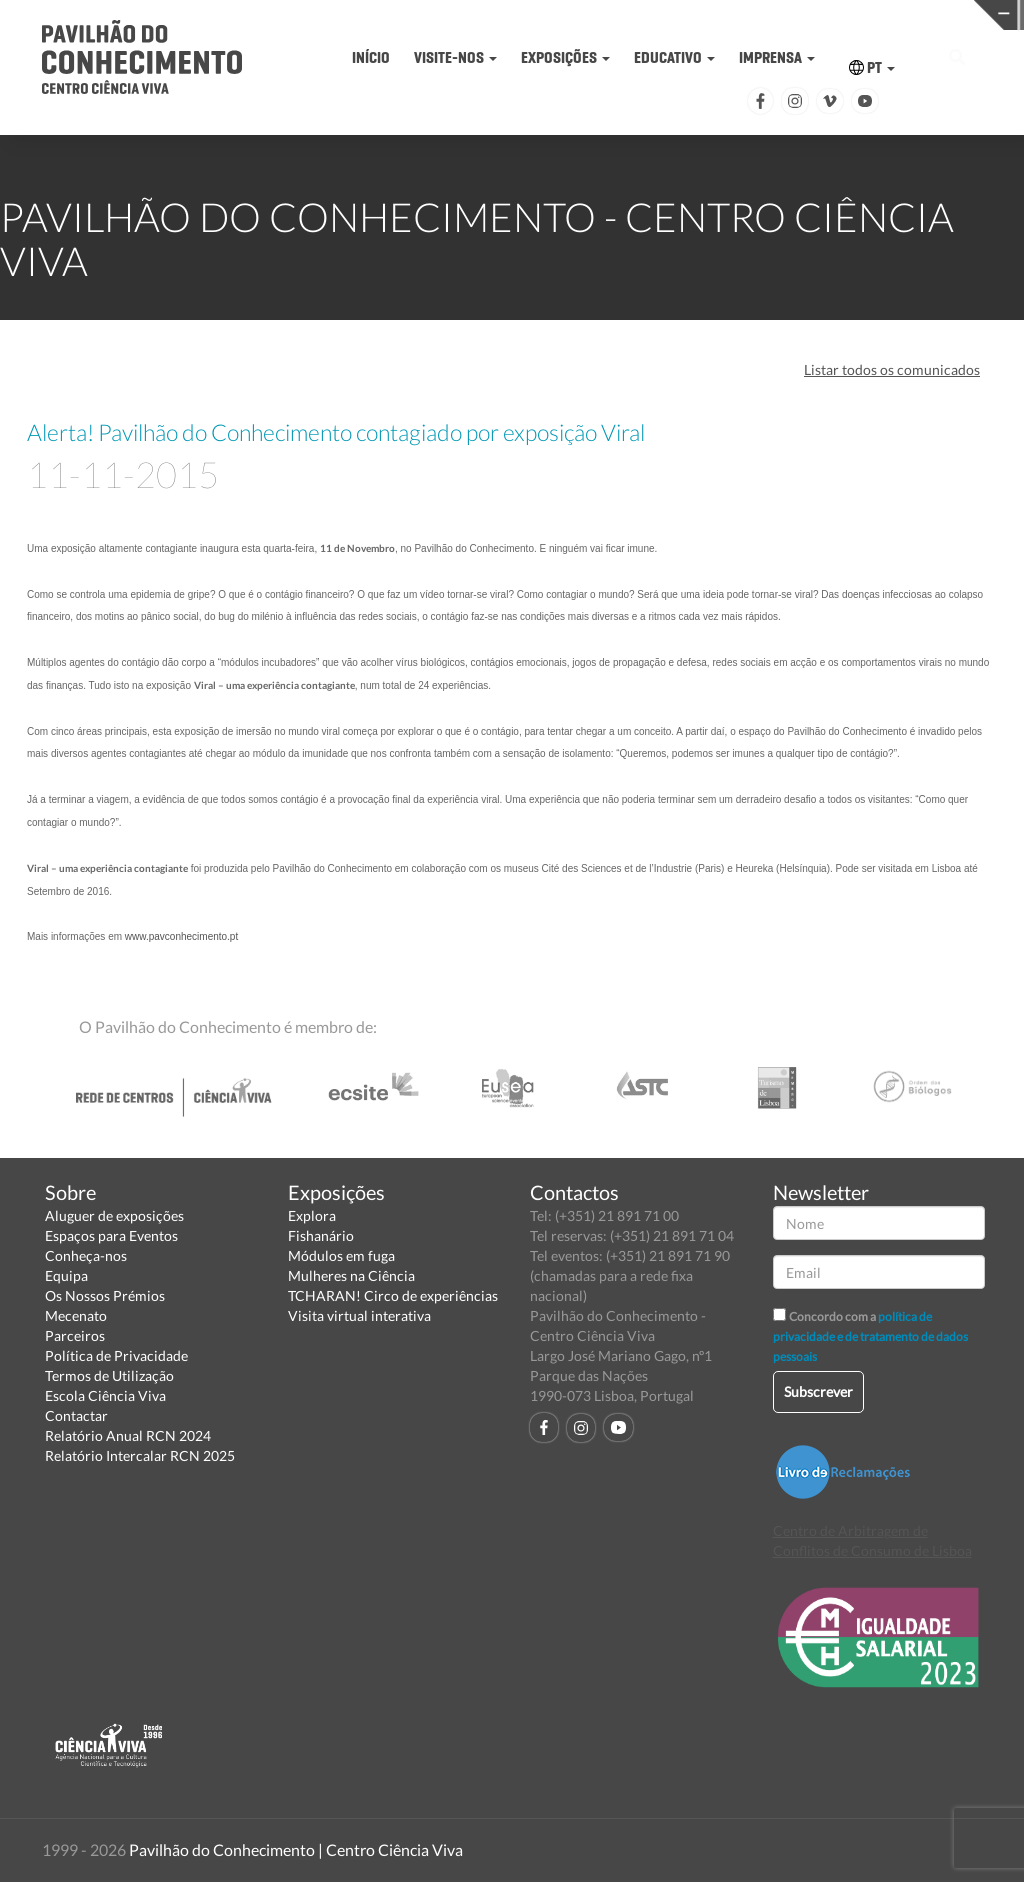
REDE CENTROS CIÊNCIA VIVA (913, 13)
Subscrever (818, 1391)
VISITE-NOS (455, 57)
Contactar (76, 1415)
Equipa (66, 1275)
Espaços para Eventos (111, 1235)
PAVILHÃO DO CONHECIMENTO (469, 15)
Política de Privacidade (116, 1355)
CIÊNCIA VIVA (691, 13)
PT (872, 67)
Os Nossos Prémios (105, 1295)
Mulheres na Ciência (351, 1275)
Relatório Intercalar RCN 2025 (140, 1455)
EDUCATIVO (674, 57)
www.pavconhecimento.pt (181, 936)
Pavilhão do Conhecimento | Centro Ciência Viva (296, 1849)
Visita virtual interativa (359, 1315)
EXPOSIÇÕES (565, 57)
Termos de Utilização (109, 1375)
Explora (312, 1215)
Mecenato (76, 1315)
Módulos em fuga (341, 1255)
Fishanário (321, 1235)
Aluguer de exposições (114, 1215)
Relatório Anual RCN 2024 (128, 1435)
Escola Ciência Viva (105, 1395)
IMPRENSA (777, 57)
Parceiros (75, 1335)
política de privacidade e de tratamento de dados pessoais (870, 1336)
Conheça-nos (86, 1255)
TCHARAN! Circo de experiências (393, 1295)
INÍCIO (371, 57)
